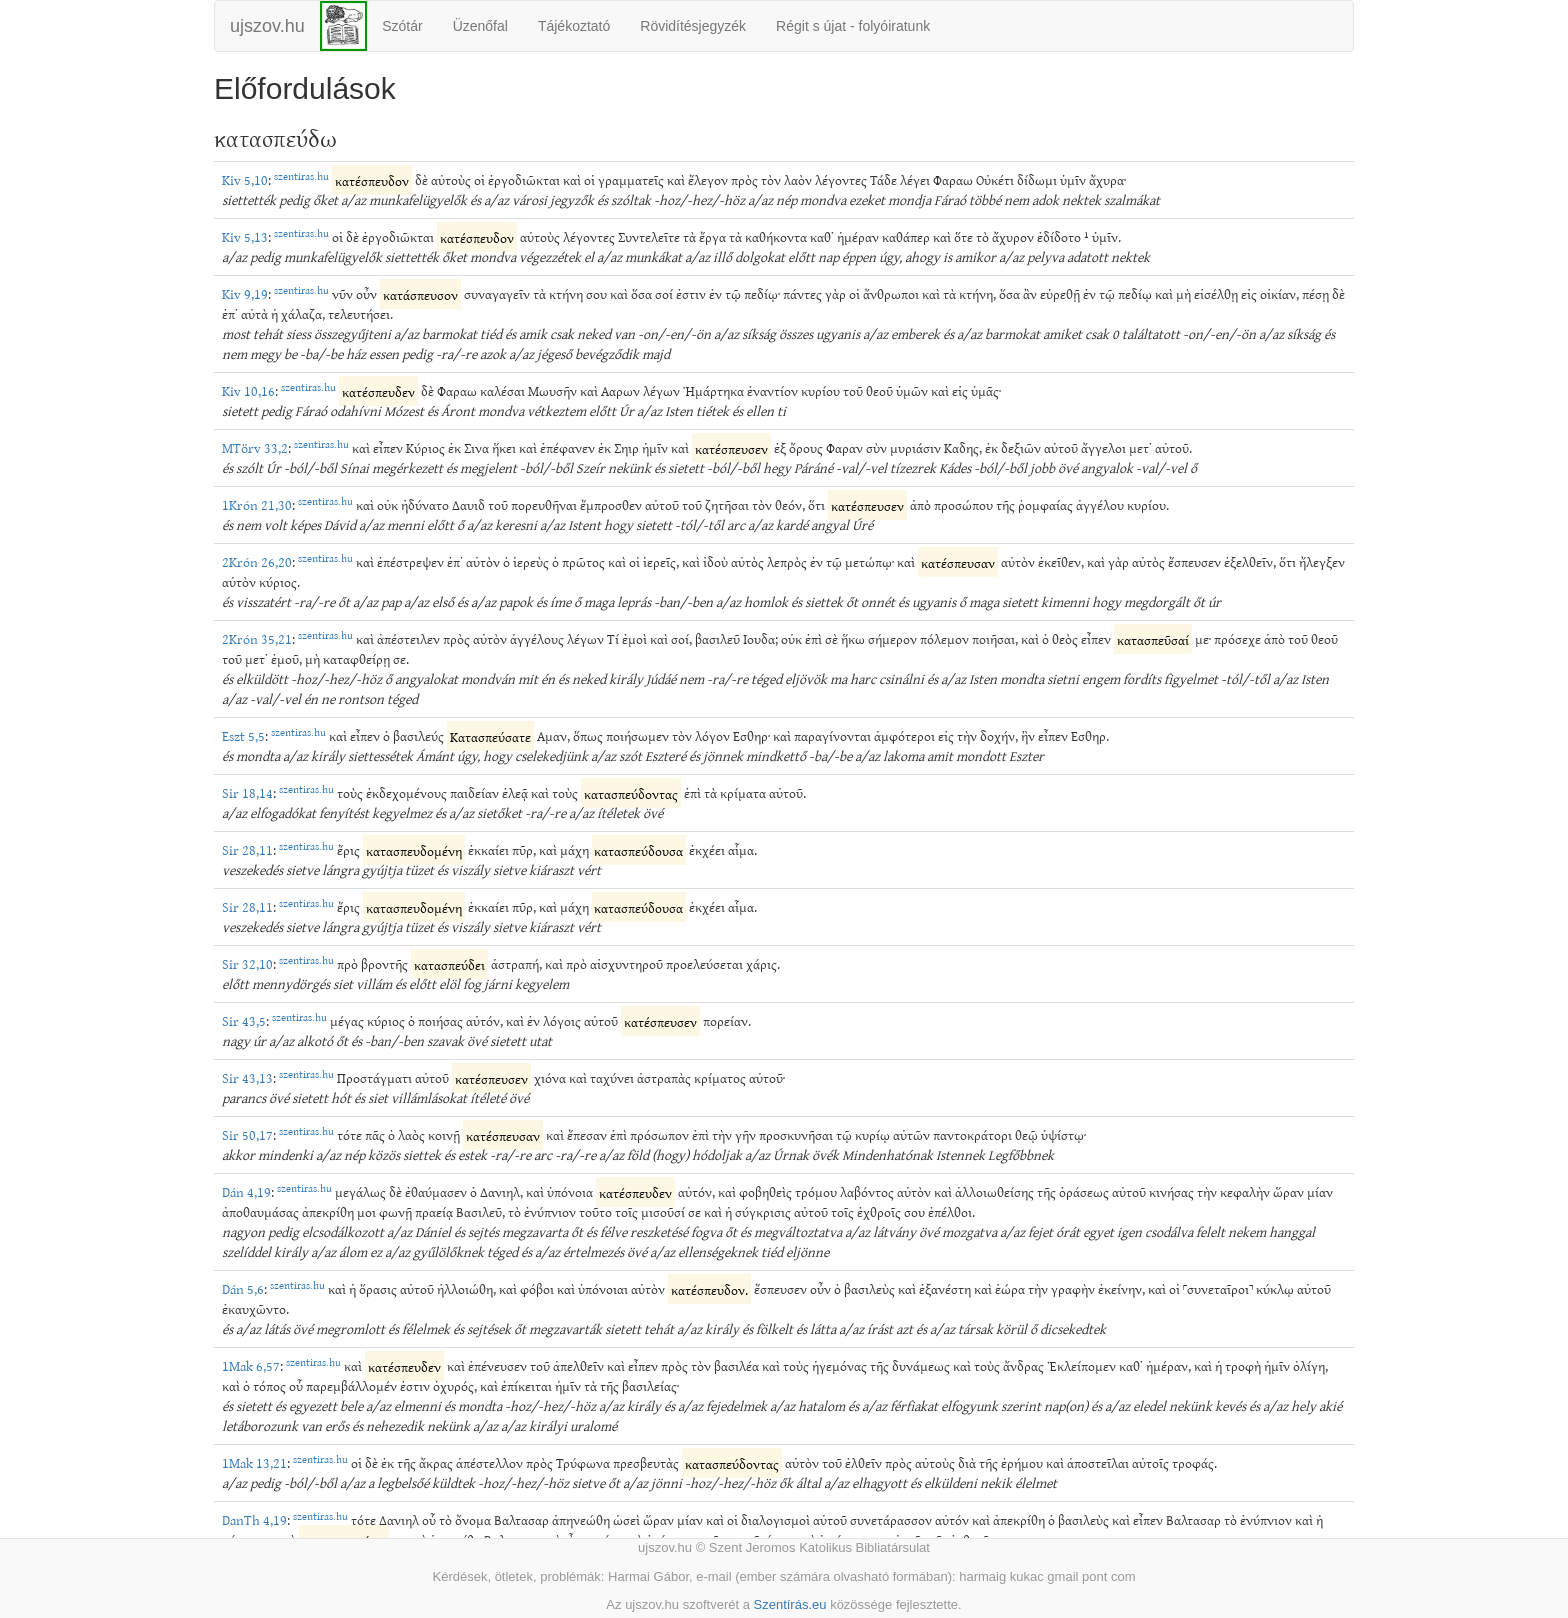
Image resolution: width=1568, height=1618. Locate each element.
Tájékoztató (574, 26)
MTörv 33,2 (255, 447)
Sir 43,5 (244, 1020)
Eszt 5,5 (243, 735)
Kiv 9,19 (245, 293)
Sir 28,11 (247, 849)
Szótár (402, 26)
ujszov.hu (267, 26)
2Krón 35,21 (257, 638)
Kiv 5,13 (245, 236)
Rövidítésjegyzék (693, 26)
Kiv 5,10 (245, 179)
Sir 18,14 (247, 792)
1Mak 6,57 (251, 1365)
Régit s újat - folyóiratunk (853, 26)
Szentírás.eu (790, 1604)
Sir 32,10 (247, 963)
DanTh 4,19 (254, 1519)
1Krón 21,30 (257, 504)
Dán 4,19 (246, 1191)
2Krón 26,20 (257, 561)
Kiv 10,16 (248, 390)
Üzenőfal (480, 26)
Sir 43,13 (247, 1077)
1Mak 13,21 (254, 1462)
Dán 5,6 (243, 1288)
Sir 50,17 (247, 1134)
